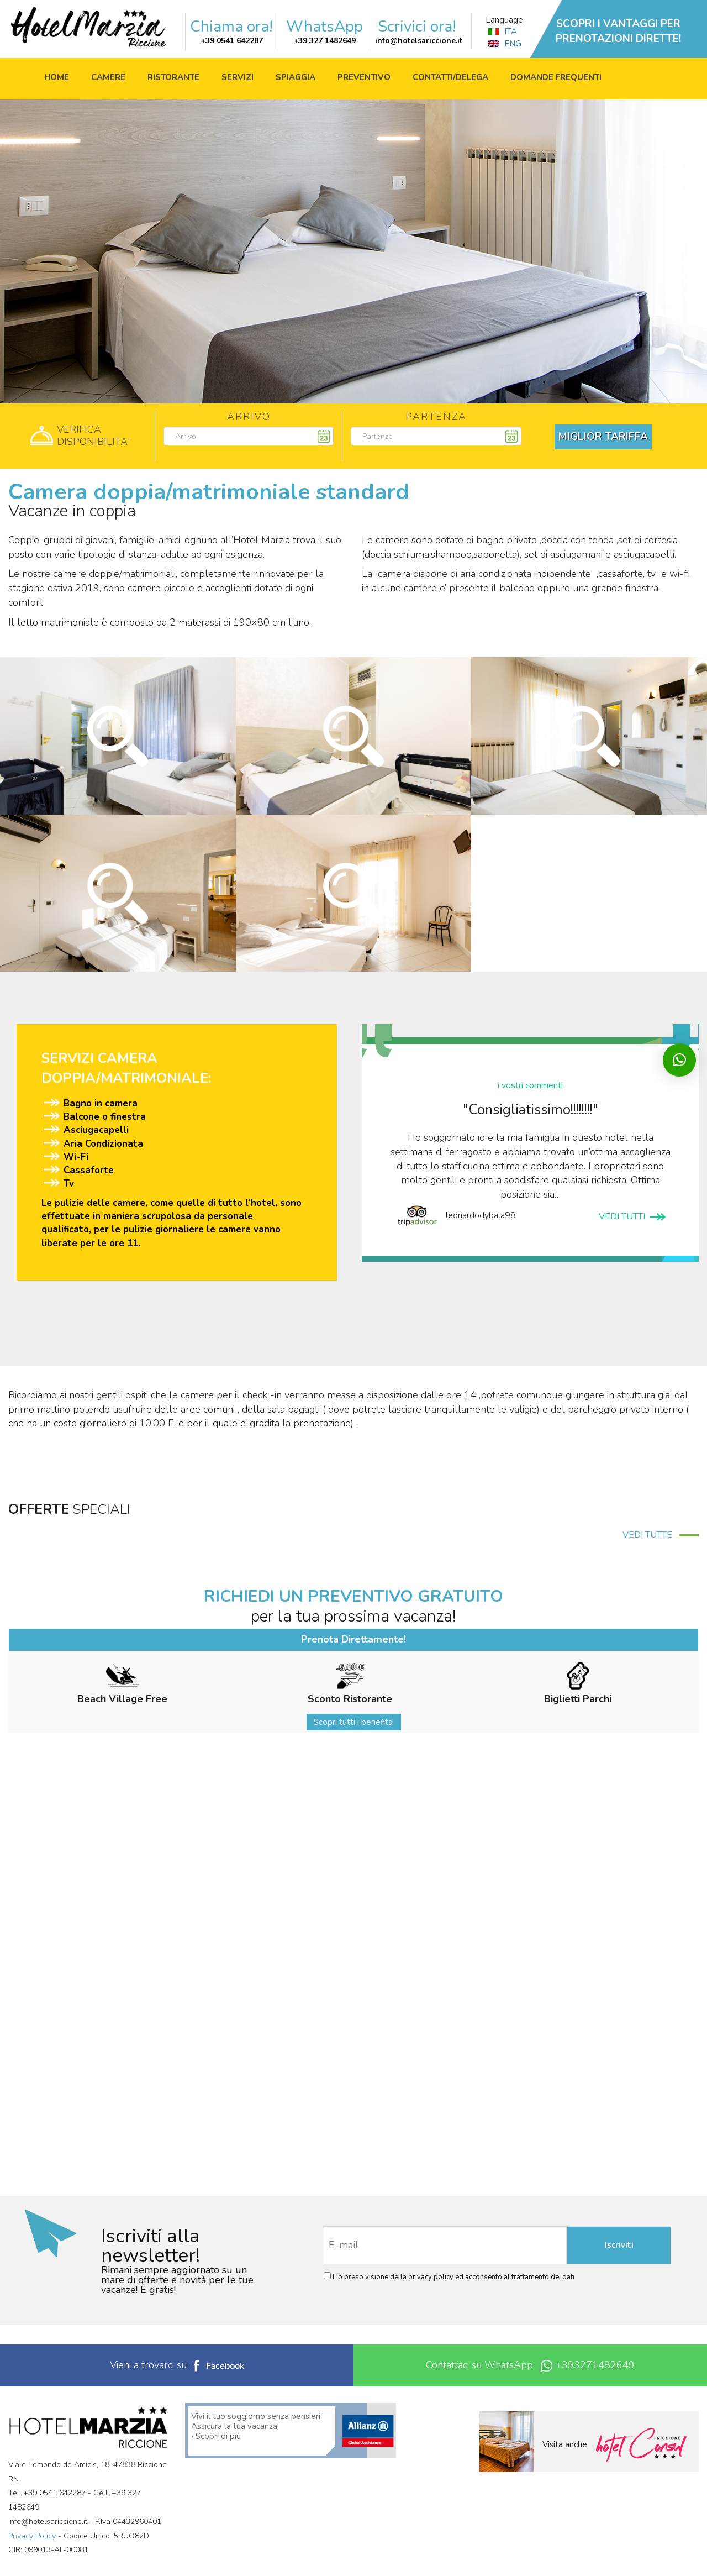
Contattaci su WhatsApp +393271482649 (530, 2365)
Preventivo (364, 77)
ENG (504, 43)
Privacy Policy (32, 2536)
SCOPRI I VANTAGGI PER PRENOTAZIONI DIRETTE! (618, 31)
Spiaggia (295, 77)
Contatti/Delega (450, 77)
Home (56, 77)
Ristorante (173, 77)
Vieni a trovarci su (177, 2365)
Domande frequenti (556, 77)
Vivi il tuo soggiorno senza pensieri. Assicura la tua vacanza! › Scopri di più (256, 2426)
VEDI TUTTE (660, 1535)
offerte (153, 2279)
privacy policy (430, 2277)
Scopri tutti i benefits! (354, 1722)
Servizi (237, 77)
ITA (502, 31)
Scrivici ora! (417, 26)
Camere (108, 77)
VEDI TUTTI (632, 1216)
